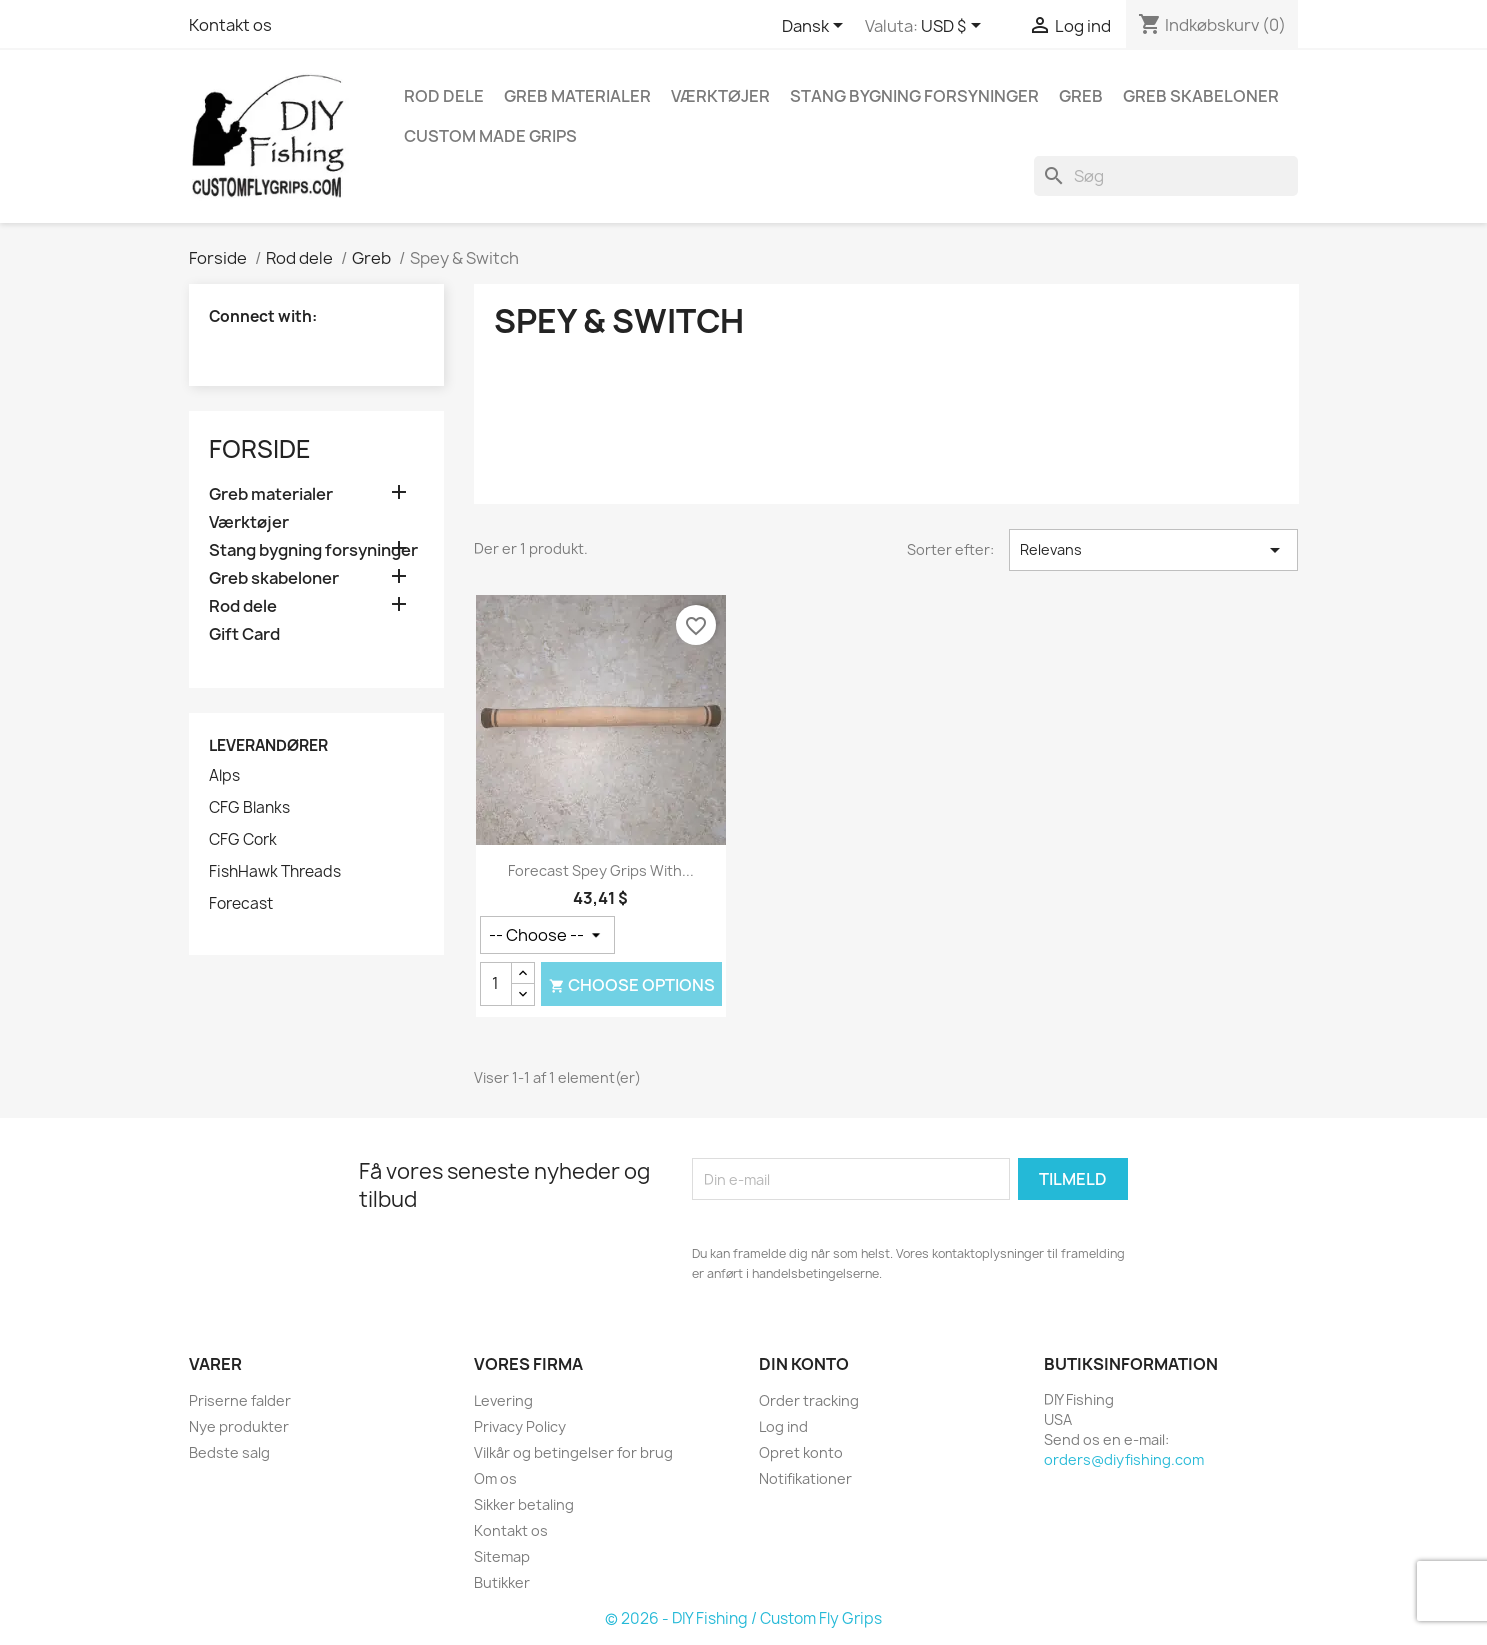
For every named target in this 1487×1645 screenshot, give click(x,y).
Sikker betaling (524, 1504)
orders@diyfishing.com (1124, 1459)
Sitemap (502, 1556)
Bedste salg (229, 1452)
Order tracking (809, 1400)
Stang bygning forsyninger (914, 96)
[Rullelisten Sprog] (816, 27)
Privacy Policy (520, 1426)
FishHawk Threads (275, 872)
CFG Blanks (249, 808)
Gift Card (244, 634)
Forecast (241, 904)
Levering (503, 1400)
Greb (1081, 96)
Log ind (783, 1426)
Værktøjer (720, 96)
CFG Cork (243, 840)
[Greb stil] (547, 935)
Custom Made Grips (490, 136)
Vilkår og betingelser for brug (573, 1452)
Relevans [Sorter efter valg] (1153, 550)
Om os (495, 1478)
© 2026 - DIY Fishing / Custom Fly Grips (743, 1618)
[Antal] (496, 984)
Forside (260, 449)
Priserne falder (240, 1400)
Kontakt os (230, 25)
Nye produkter (239, 1426)
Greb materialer (577, 96)
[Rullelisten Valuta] (954, 27)
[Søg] (1166, 176)
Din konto (804, 1364)
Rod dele (444, 96)
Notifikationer (805, 1478)
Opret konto (801, 1452)
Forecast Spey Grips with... (601, 870)
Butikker (502, 1582)
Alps (224, 776)
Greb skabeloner (1201, 96)
